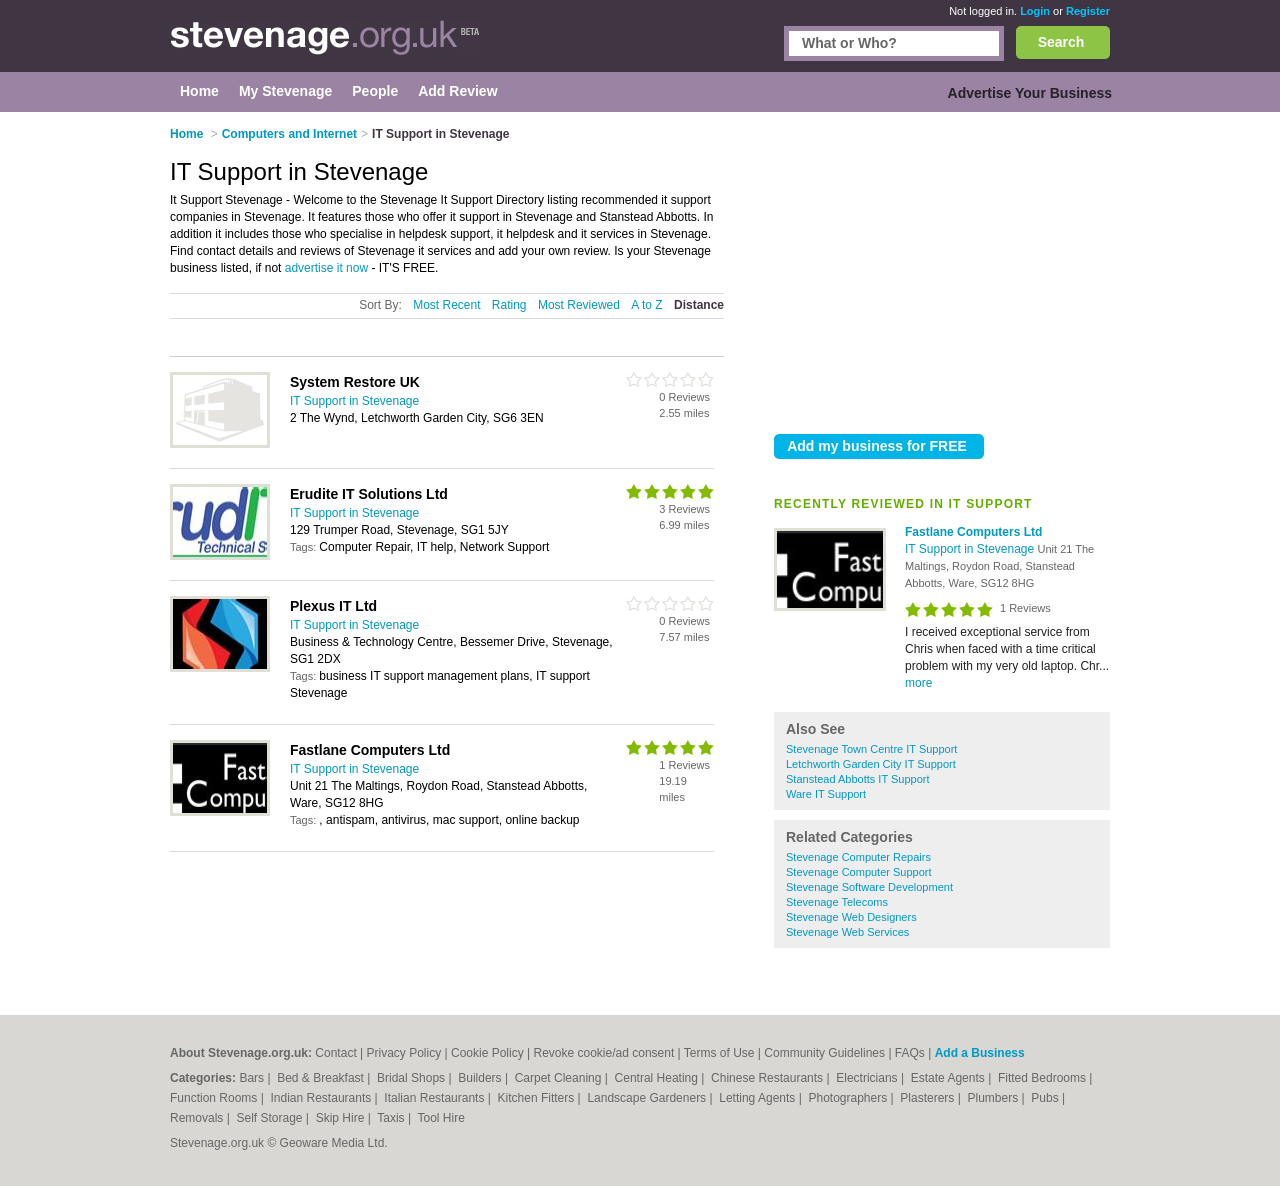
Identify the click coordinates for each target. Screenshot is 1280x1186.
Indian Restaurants (323, 1098)
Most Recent (446, 305)
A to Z (646, 305)
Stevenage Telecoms (837, 902)
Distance (699, 305)
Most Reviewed (579, 305)
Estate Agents (949, 1078)
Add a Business (980, 1053)
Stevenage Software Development (869, 887)
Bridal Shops (412, 1078)
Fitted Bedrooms (1043, 1078)
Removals (198, 1118)
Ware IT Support (826, 794)
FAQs (910, 1053)
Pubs (1046, 1098)
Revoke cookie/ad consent (604, 1053)
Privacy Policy (404, 1053)
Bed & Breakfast (322, 1078)
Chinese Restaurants (768, 1078)
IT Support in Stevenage (971, 549)
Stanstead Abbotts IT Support (858, 779)
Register (1088, 11)
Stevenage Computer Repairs (858, 857)
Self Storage (270, 1118)
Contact (335, 1053)
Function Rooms (215, 1098)
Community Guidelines (824, 1053)
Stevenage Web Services (847, 932)
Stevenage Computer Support (859, 872)
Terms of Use (719, 1053)
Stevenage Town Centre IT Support (871, 749)
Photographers (849, 1098)
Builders (481, 1078)
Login (1035, 11)
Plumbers (994, 1098)
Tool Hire (441, 1118)
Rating (509, 305)
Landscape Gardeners (648, 1098)
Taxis (392, 1118)
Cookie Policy (487, 1053)
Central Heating (658, 1078)
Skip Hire (342, 1118)
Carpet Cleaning (560, 1078)
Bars (253, 1078)
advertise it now (326, 268)
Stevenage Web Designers (851, 917)
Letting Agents (758, 1098)
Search (1061, 42)
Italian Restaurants (435, 1098)
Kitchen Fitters (538, 1098)
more (918, 683)
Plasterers (928, 1098)
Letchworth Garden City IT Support (871, 764)
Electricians (868, 1078)
